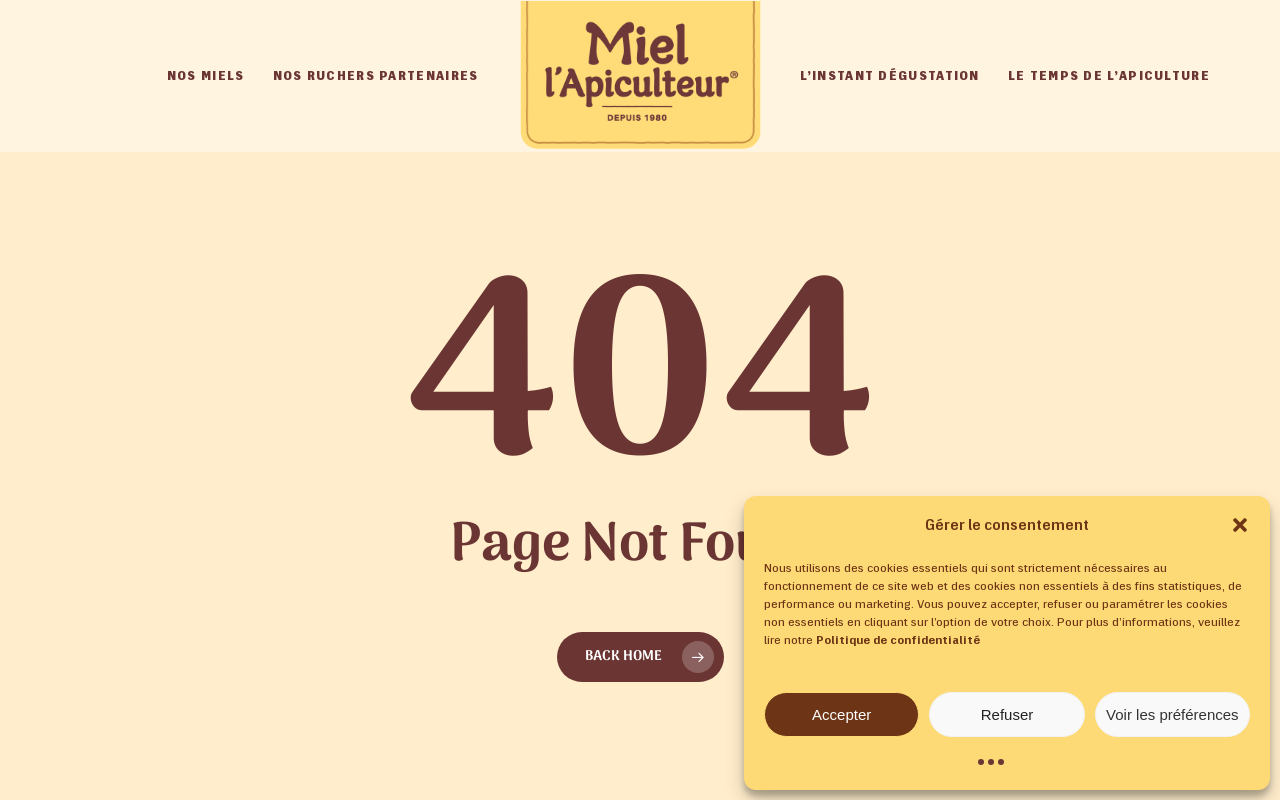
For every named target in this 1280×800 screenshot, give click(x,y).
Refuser (1007, 714)
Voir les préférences (1172, 714)
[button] (1240, 525)
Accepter (841, 714)
